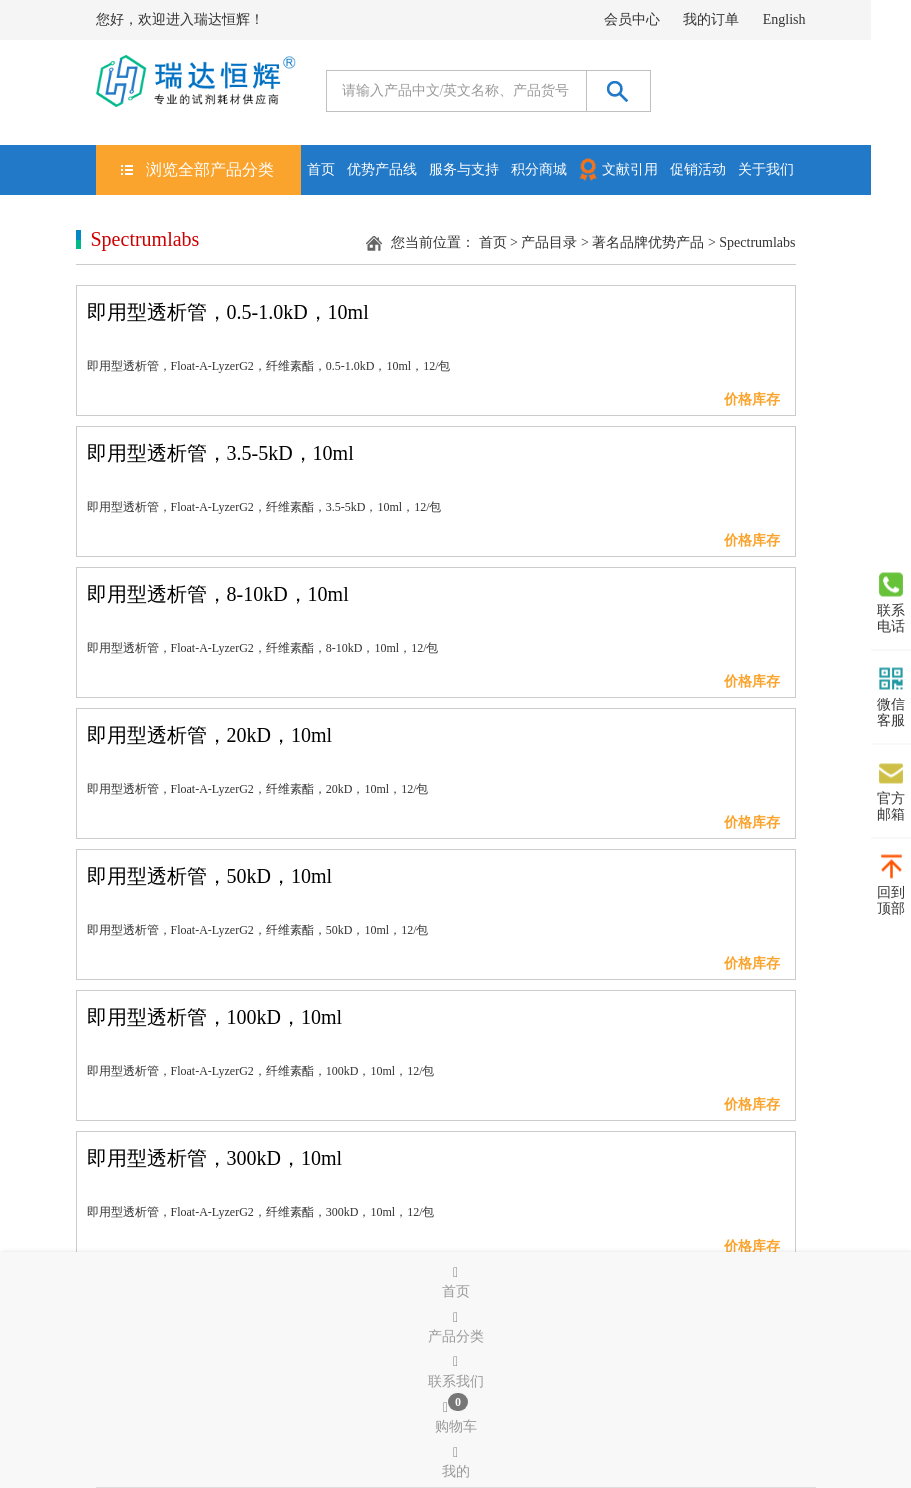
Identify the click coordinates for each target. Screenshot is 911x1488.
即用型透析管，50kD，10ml (210, 876)
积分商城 (539, 169)
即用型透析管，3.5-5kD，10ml (220, 453)
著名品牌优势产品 (648, 242)
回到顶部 (891, 885)
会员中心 (632, 19)
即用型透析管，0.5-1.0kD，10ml (228, 312)
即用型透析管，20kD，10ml (210, 735)
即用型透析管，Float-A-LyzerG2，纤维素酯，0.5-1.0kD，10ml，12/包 (269, 366)
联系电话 (891, 603)
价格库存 (752, 399)
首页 (321, 169)
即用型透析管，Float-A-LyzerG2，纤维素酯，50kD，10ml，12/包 (258, 930)
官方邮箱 (891, 791)
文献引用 (617, 168)
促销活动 (698, 169)
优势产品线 (382, 169)
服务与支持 (464, 169)
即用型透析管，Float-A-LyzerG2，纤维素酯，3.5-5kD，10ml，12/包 (264, 507)
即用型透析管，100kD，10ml (215, 1017)
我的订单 (711, 19)
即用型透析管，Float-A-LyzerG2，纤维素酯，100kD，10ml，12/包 (261, 1071)
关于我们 (766, 169)
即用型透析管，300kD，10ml (215, 1158)
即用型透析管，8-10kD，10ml (218, 594)
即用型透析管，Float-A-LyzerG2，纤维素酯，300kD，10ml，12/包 (261, 1212)
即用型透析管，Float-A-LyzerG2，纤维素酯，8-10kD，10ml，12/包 (263, 648)
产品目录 (549, 242)
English (784, 19)
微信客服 (891, 697)
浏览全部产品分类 (210, 169)
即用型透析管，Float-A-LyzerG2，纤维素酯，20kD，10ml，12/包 (258, 789)
